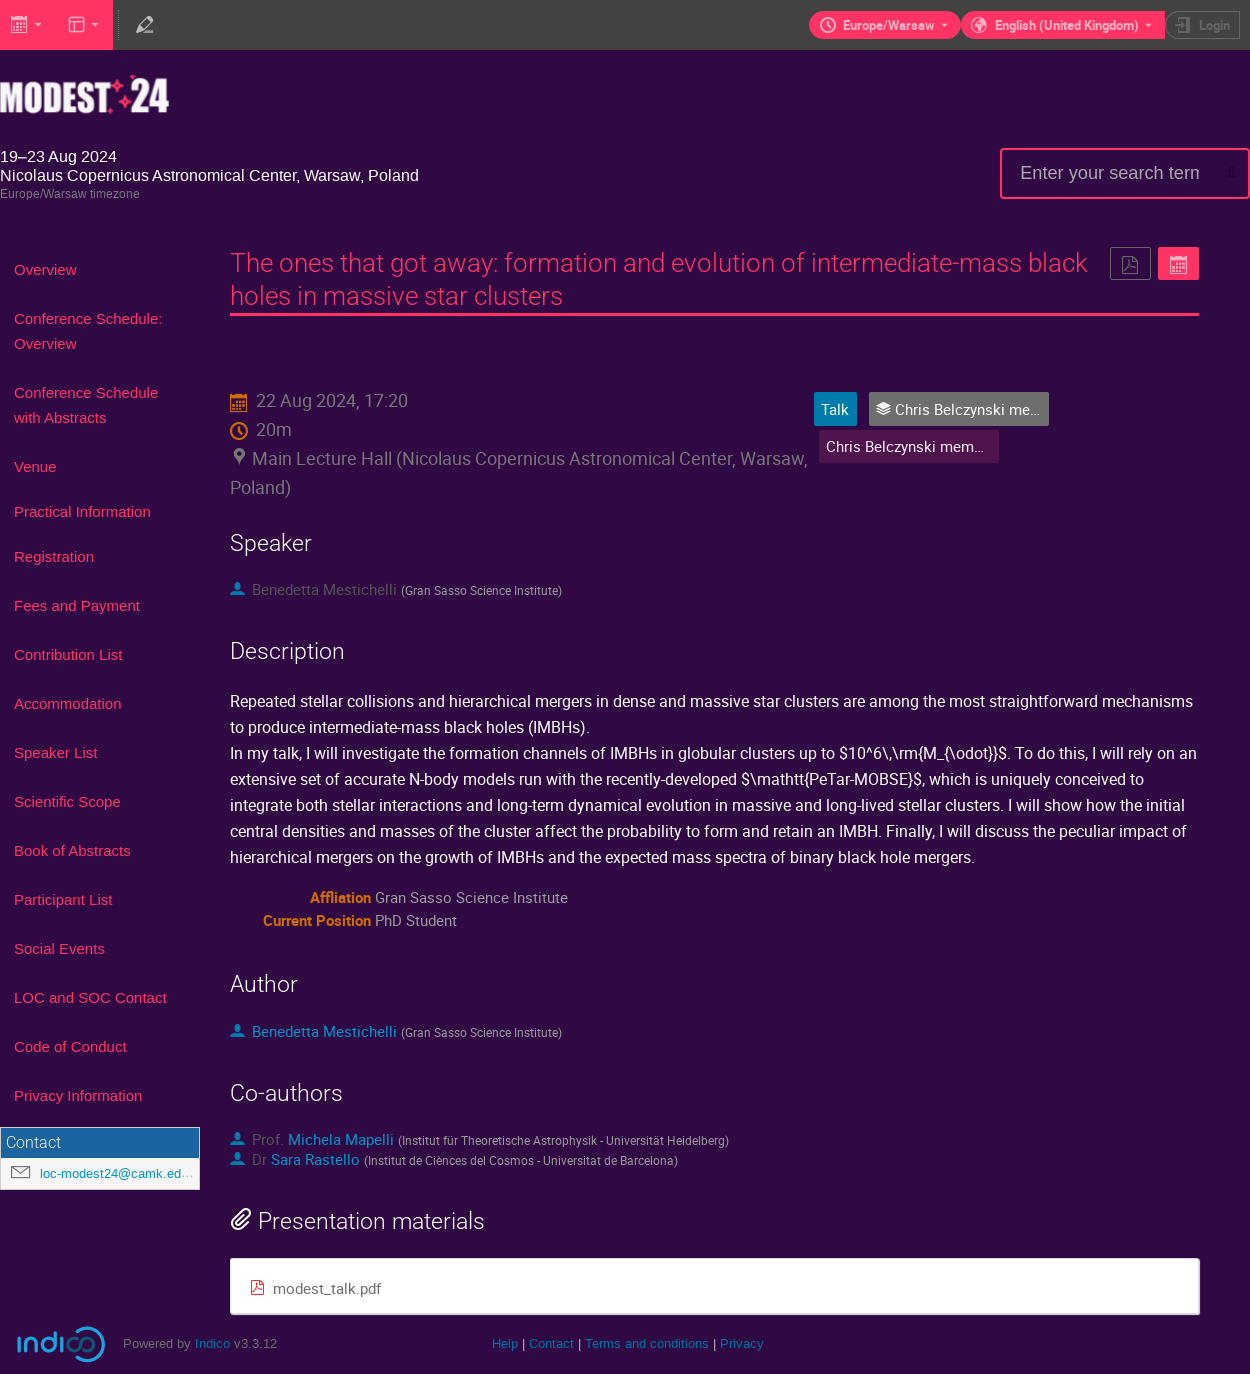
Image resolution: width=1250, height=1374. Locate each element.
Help (505, 1343)
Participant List (63, 899)
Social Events (59, 948)
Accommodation (68, 703)
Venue (35, 466)
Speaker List (55, 752)
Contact (551, 1343)
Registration (54, 556)
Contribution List (68, 654)
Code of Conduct (70, 1046)
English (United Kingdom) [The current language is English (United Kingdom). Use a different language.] (1067, 25)
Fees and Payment (77, 605)
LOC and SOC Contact (90, 997)
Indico (212, 1343)
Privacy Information (78, 1095)
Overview (45, 269)
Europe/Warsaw (889, 25)
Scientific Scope (67, 801)
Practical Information (82, 511)
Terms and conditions (647, 1343)
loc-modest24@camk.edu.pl (121, 1173)
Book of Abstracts (72, 850)
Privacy (742, 1343)
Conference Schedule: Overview (88, 331)
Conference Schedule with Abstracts (86, 405)
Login (1214, 25)
